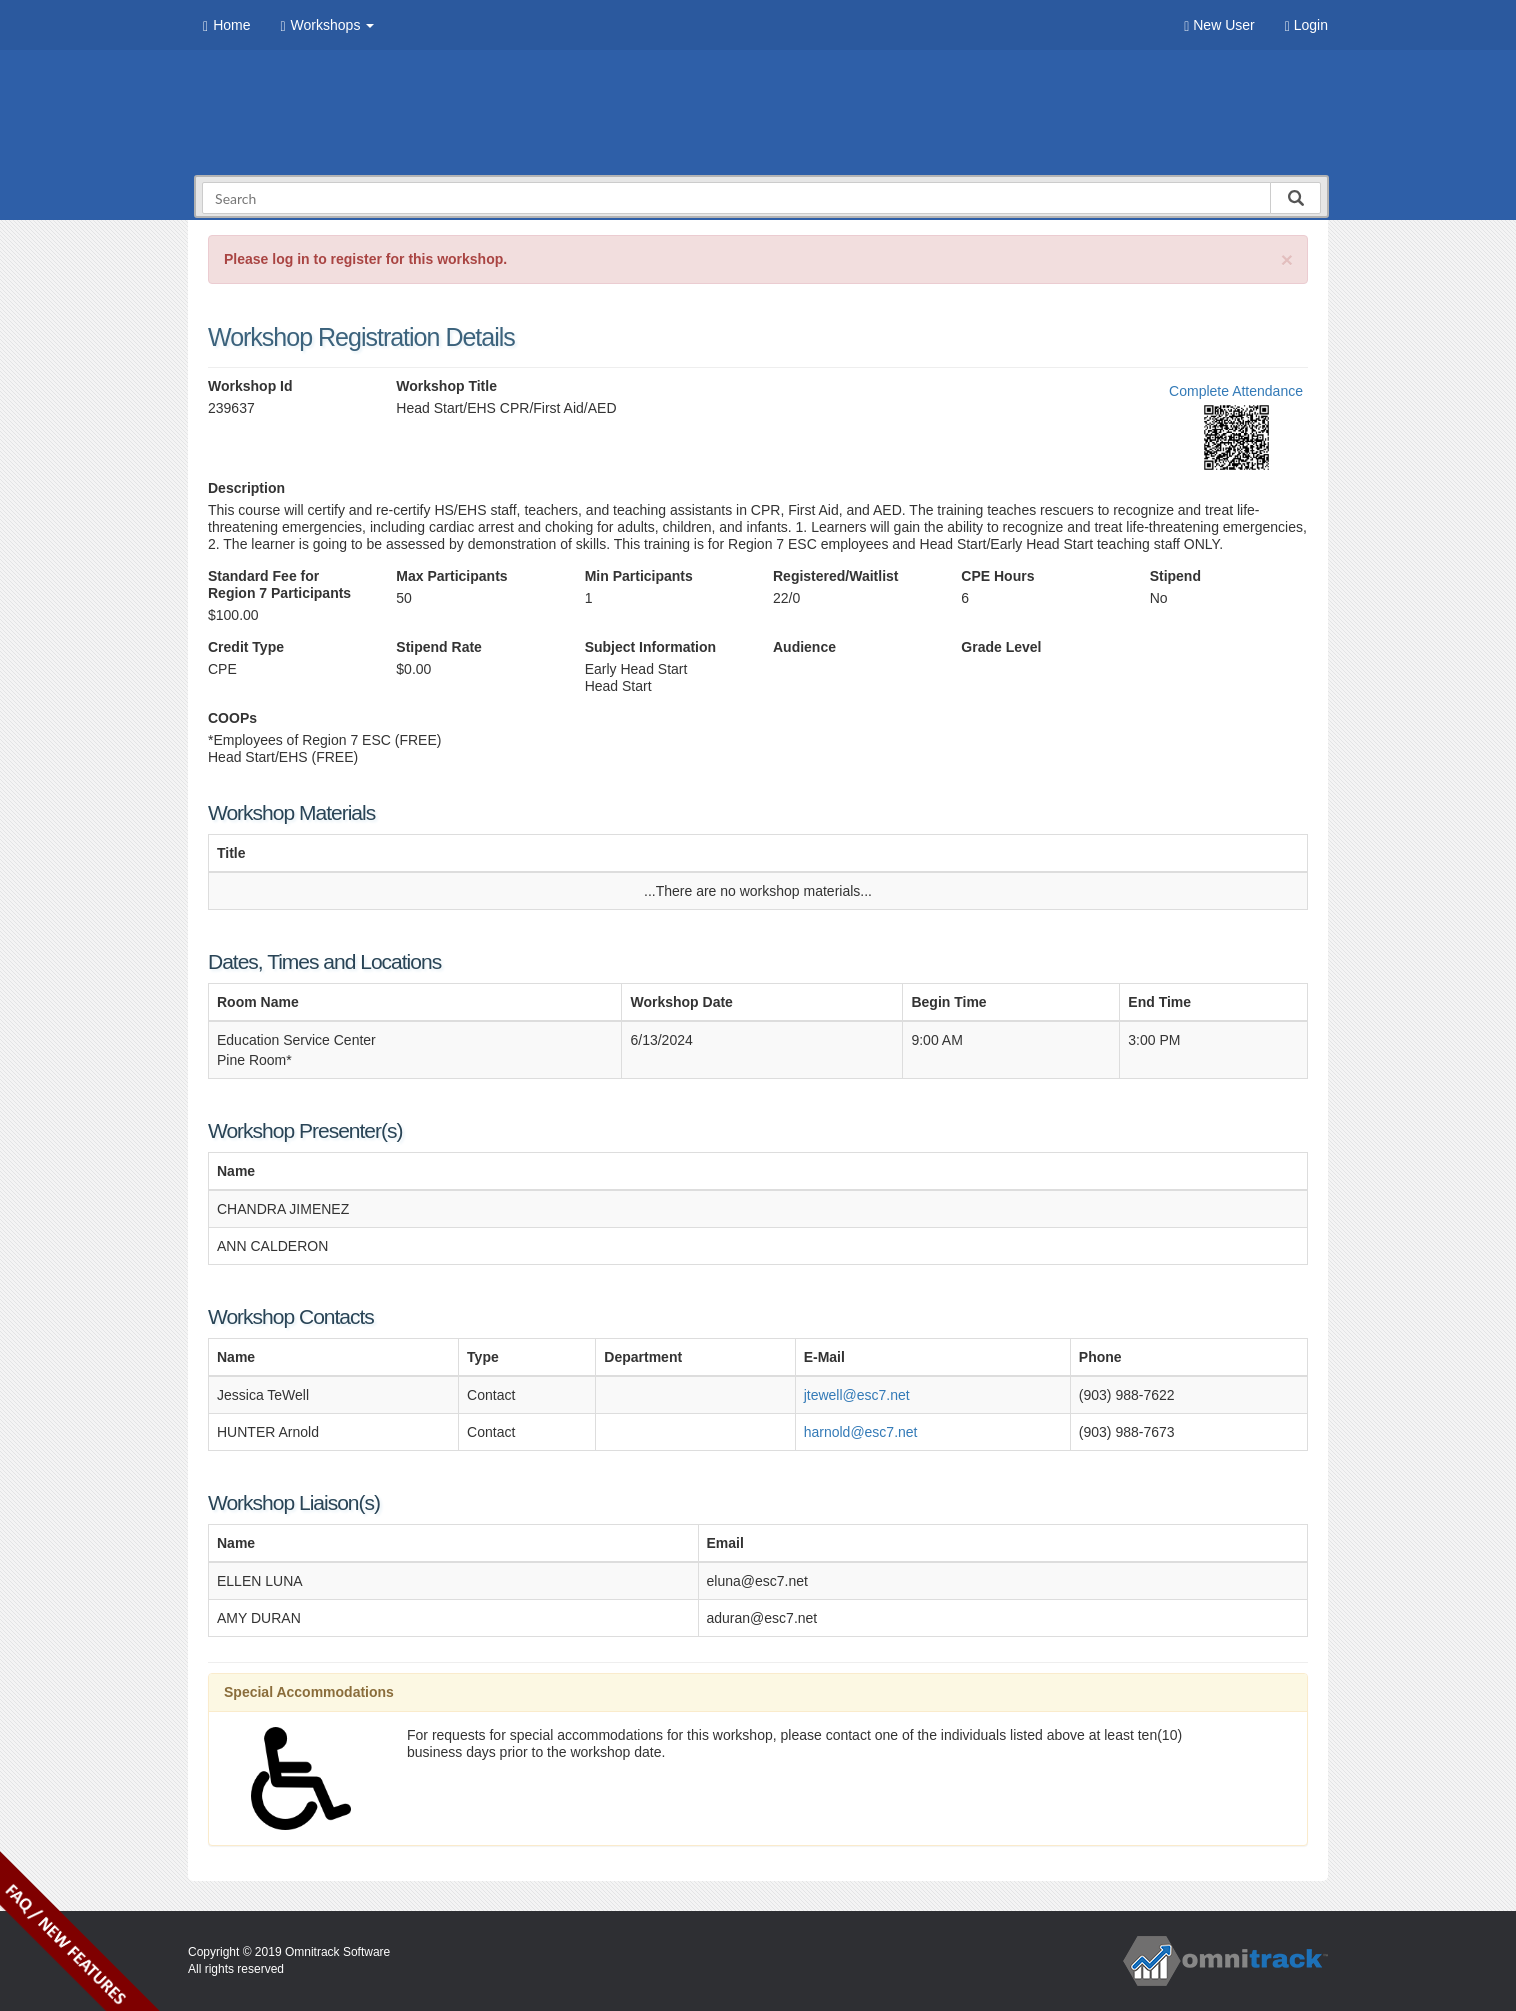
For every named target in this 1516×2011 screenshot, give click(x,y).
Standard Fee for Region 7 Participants (279, 584)
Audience (804, 647)
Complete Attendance (1236, 391)
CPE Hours (997, 576)
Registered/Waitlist (836, 576)
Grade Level (1001, 647)
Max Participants (451, 576)
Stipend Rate (439, 647)
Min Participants (639, 576)
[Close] (1287, 259)
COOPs (232, 718)
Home (226, 25)
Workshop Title (446, 386)
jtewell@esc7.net (857, 1395)
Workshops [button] (327, 25)
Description (246, 488)
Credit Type (246, 647)
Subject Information (650, 647)
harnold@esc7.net (861, 1432)
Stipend (1175, 576)
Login (1306, 25)
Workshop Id (250, 386)
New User (1219, 25)
